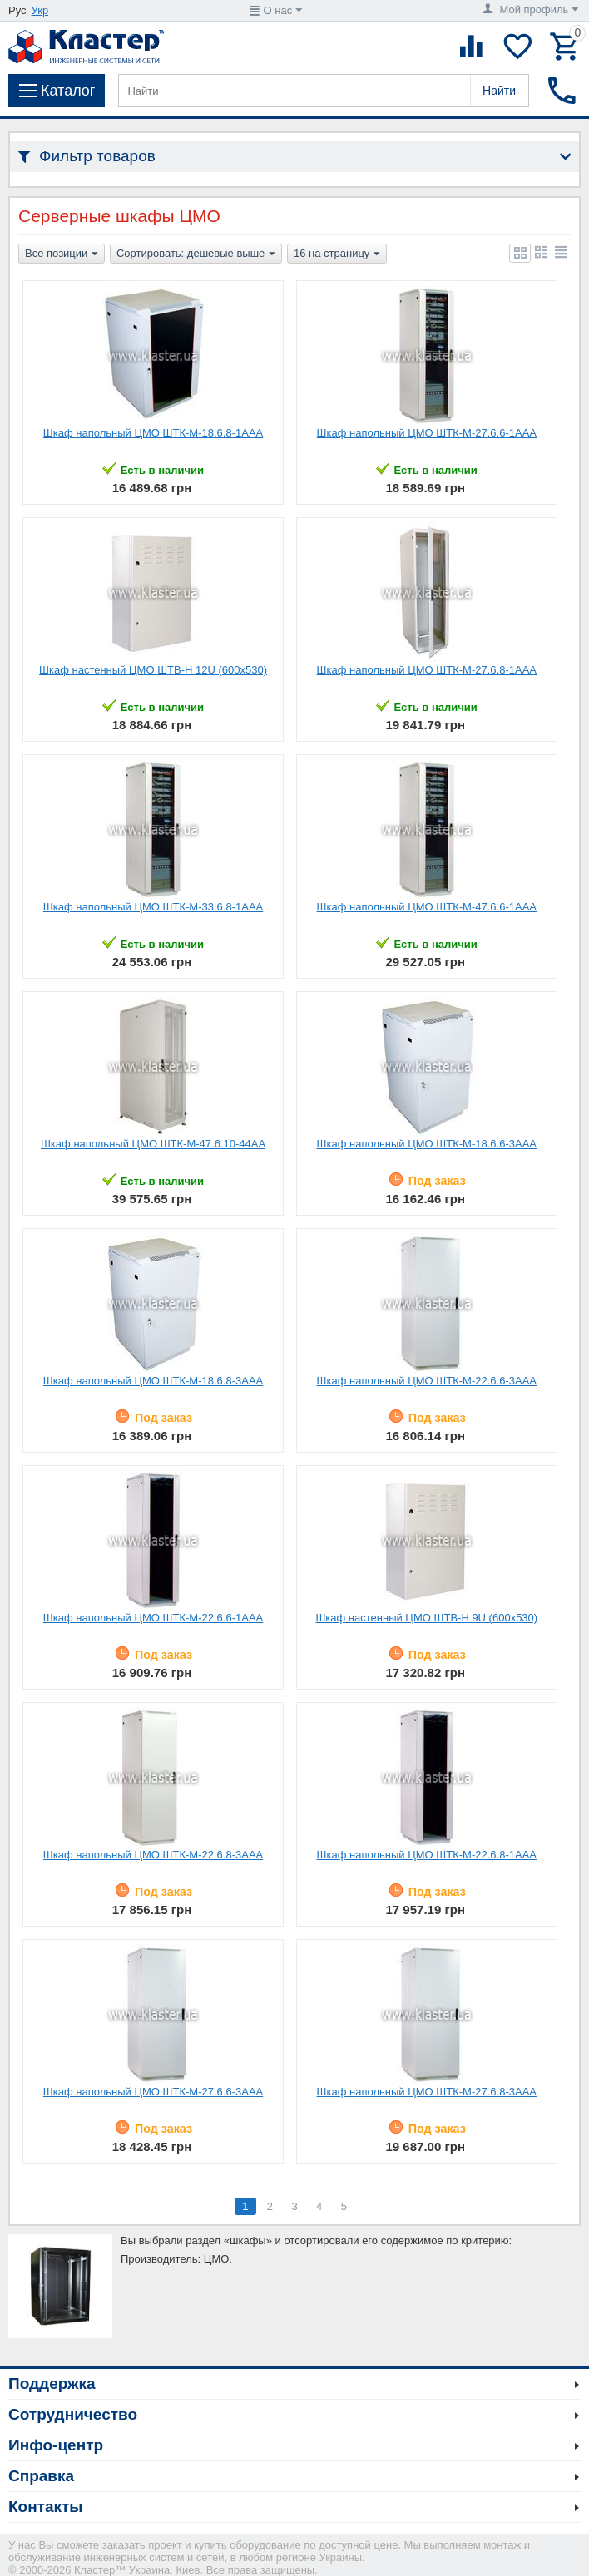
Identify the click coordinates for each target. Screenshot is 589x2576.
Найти (499, 90)
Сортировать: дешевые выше (195, 254)
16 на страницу (337, 254)
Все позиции (61, 254)
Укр (40, 10)
